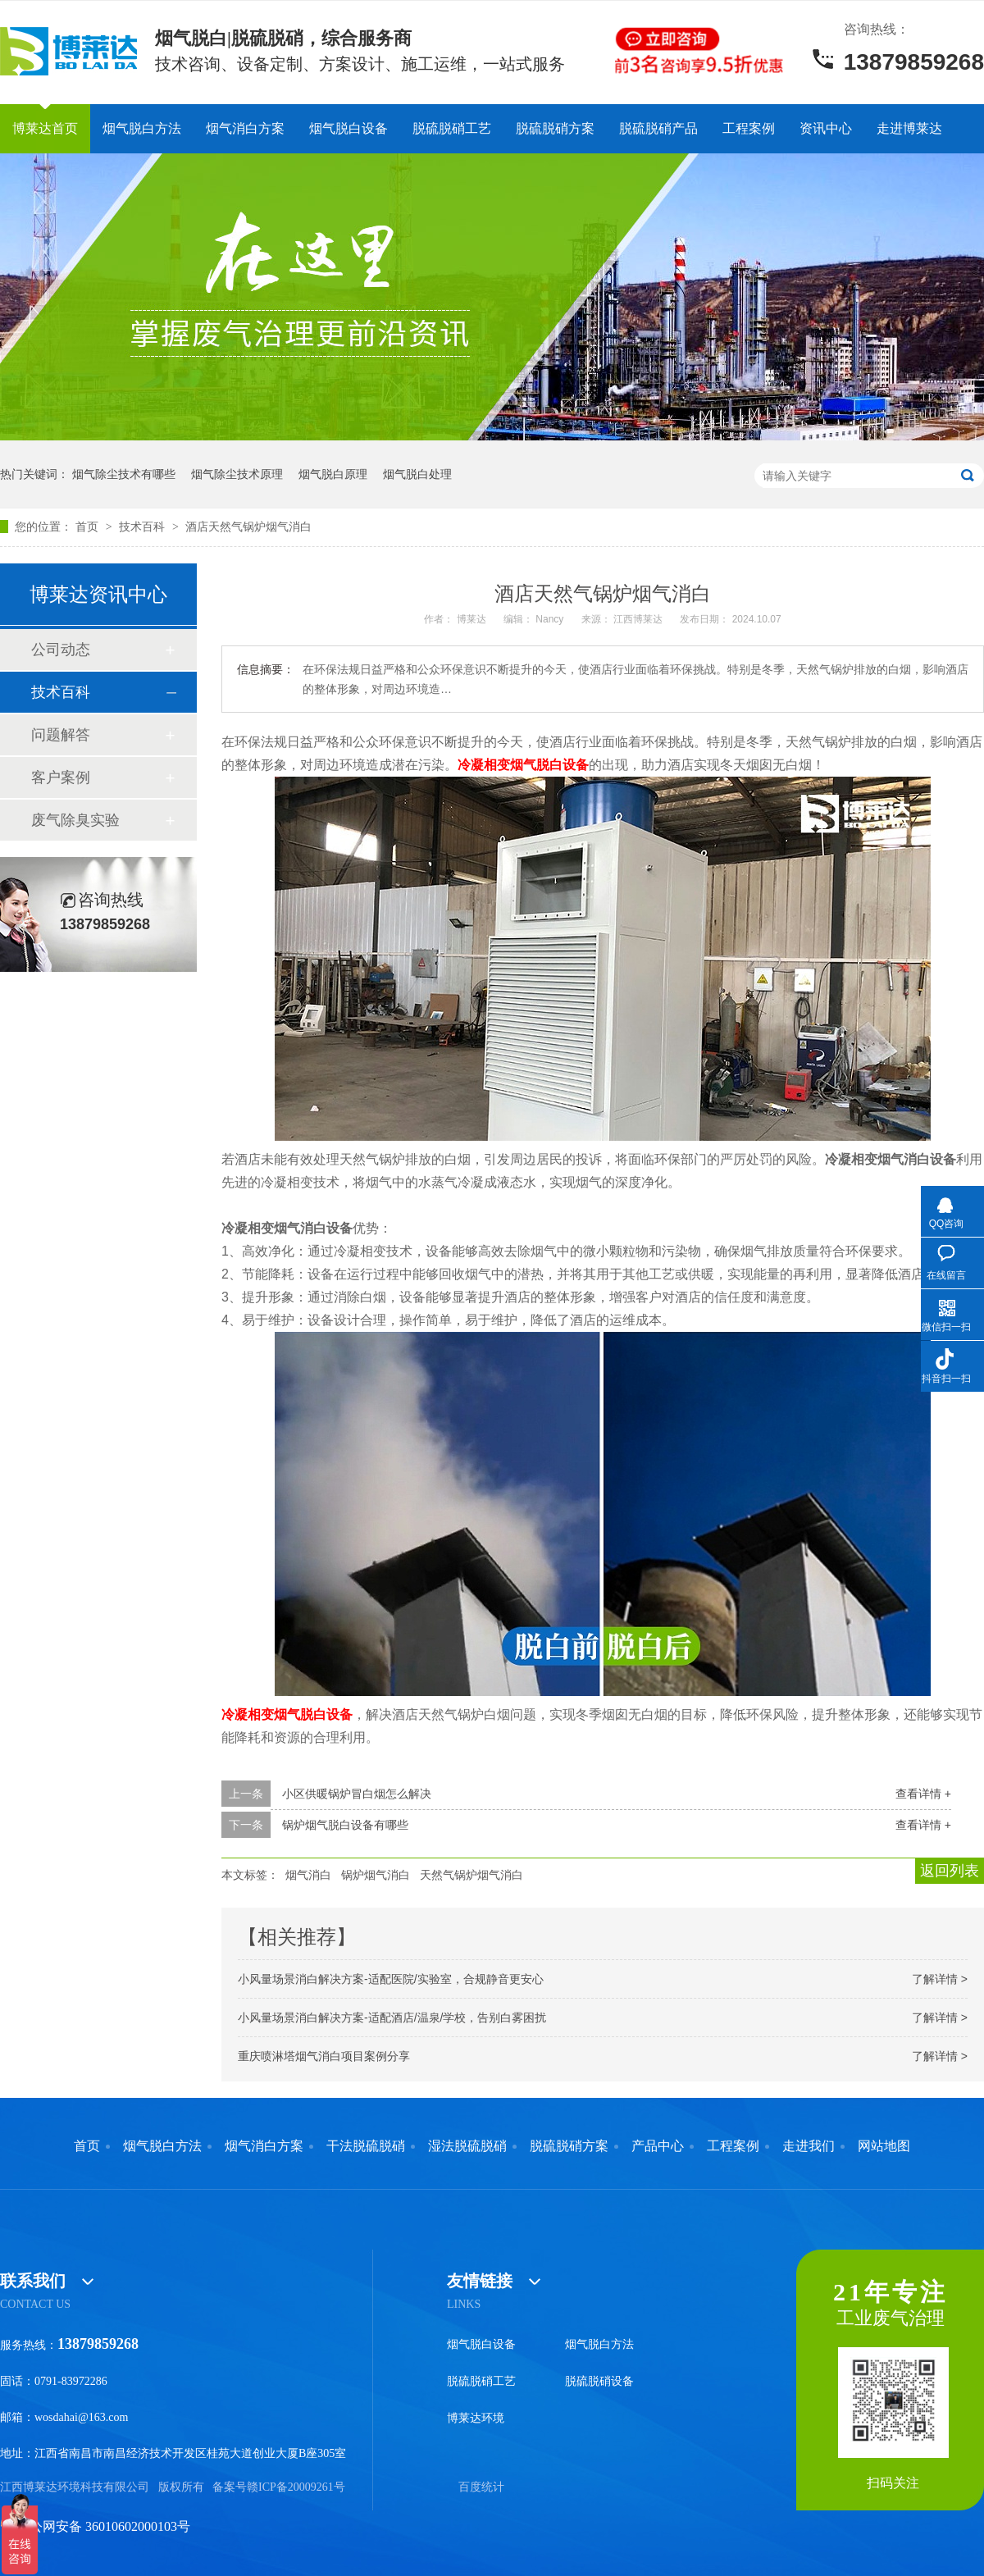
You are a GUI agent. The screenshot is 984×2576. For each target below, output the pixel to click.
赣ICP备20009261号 (296, 2487)
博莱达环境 (475, 2418)
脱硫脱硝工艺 (451, 128)
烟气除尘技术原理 (237, 474)
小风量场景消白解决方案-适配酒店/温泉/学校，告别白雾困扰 (392, 2017)
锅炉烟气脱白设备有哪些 (345, 1824)
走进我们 (808, 2146)
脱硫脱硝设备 (599, 2381)
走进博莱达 (909, 128)
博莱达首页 (45, 128)
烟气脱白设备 (348, 128)
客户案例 (60, 777)
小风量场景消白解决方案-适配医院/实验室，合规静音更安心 (391, 1979)
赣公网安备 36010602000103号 (95, 2526)
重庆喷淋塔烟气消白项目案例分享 (324, 2056)
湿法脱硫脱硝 (467, 2146)
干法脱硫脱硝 (365, 2146)
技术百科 (143, 526)
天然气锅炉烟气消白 (471, 1874)
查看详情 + (923, 1793)
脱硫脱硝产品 (658, 128)
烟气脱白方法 (141, 128)
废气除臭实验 (75, 820)
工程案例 (748, 128)
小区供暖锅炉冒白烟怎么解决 (356, 1793)
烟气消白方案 (245, 128)
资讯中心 (826, 128)
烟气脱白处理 (417, 474)
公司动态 (60, 649)
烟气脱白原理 (332, 474)
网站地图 (884, 2146)
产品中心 (657, 2146)
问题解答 (60, 735)
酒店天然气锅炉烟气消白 (248, 526)
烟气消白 (308, 1874)
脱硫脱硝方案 (555, 128)
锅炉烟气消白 (375, 1874)
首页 (88, 526)
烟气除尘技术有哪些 (123, 474)
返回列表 (949, 1870)
